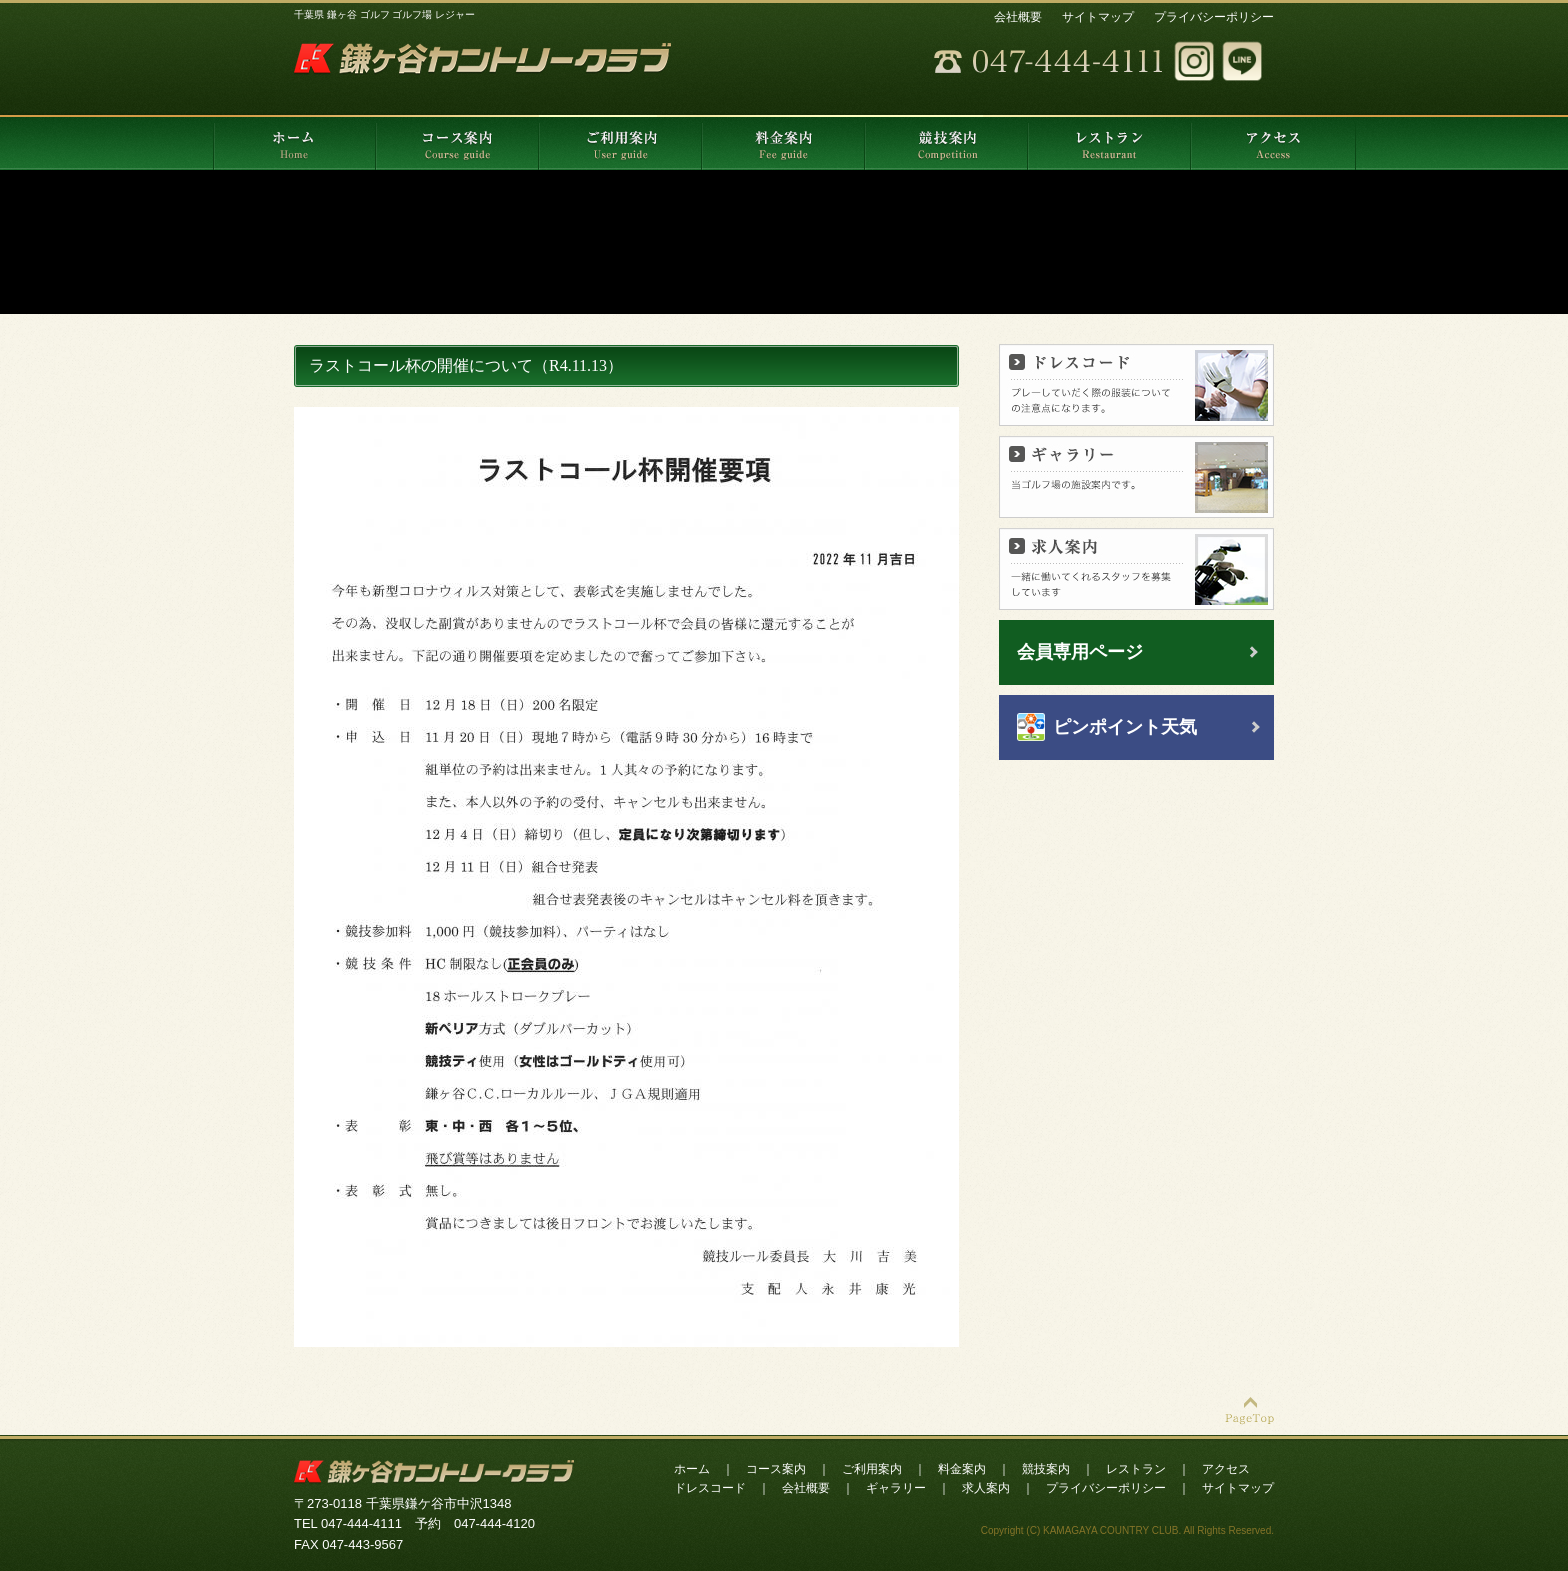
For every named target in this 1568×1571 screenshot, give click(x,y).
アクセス (1226, 1469)
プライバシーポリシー (1214, 17)
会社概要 (1018, 17)
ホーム (692, 1469)
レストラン (1136, 1469)
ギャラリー (896, 1488)
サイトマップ (1098, 17)
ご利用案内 (872, 1469)
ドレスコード (710, 1488)
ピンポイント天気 (1125, 727)
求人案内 (986, 1488)
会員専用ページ (1080, 652)
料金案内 (962, 1469)
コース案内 (776, 1469)
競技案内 (1046, 1469)
